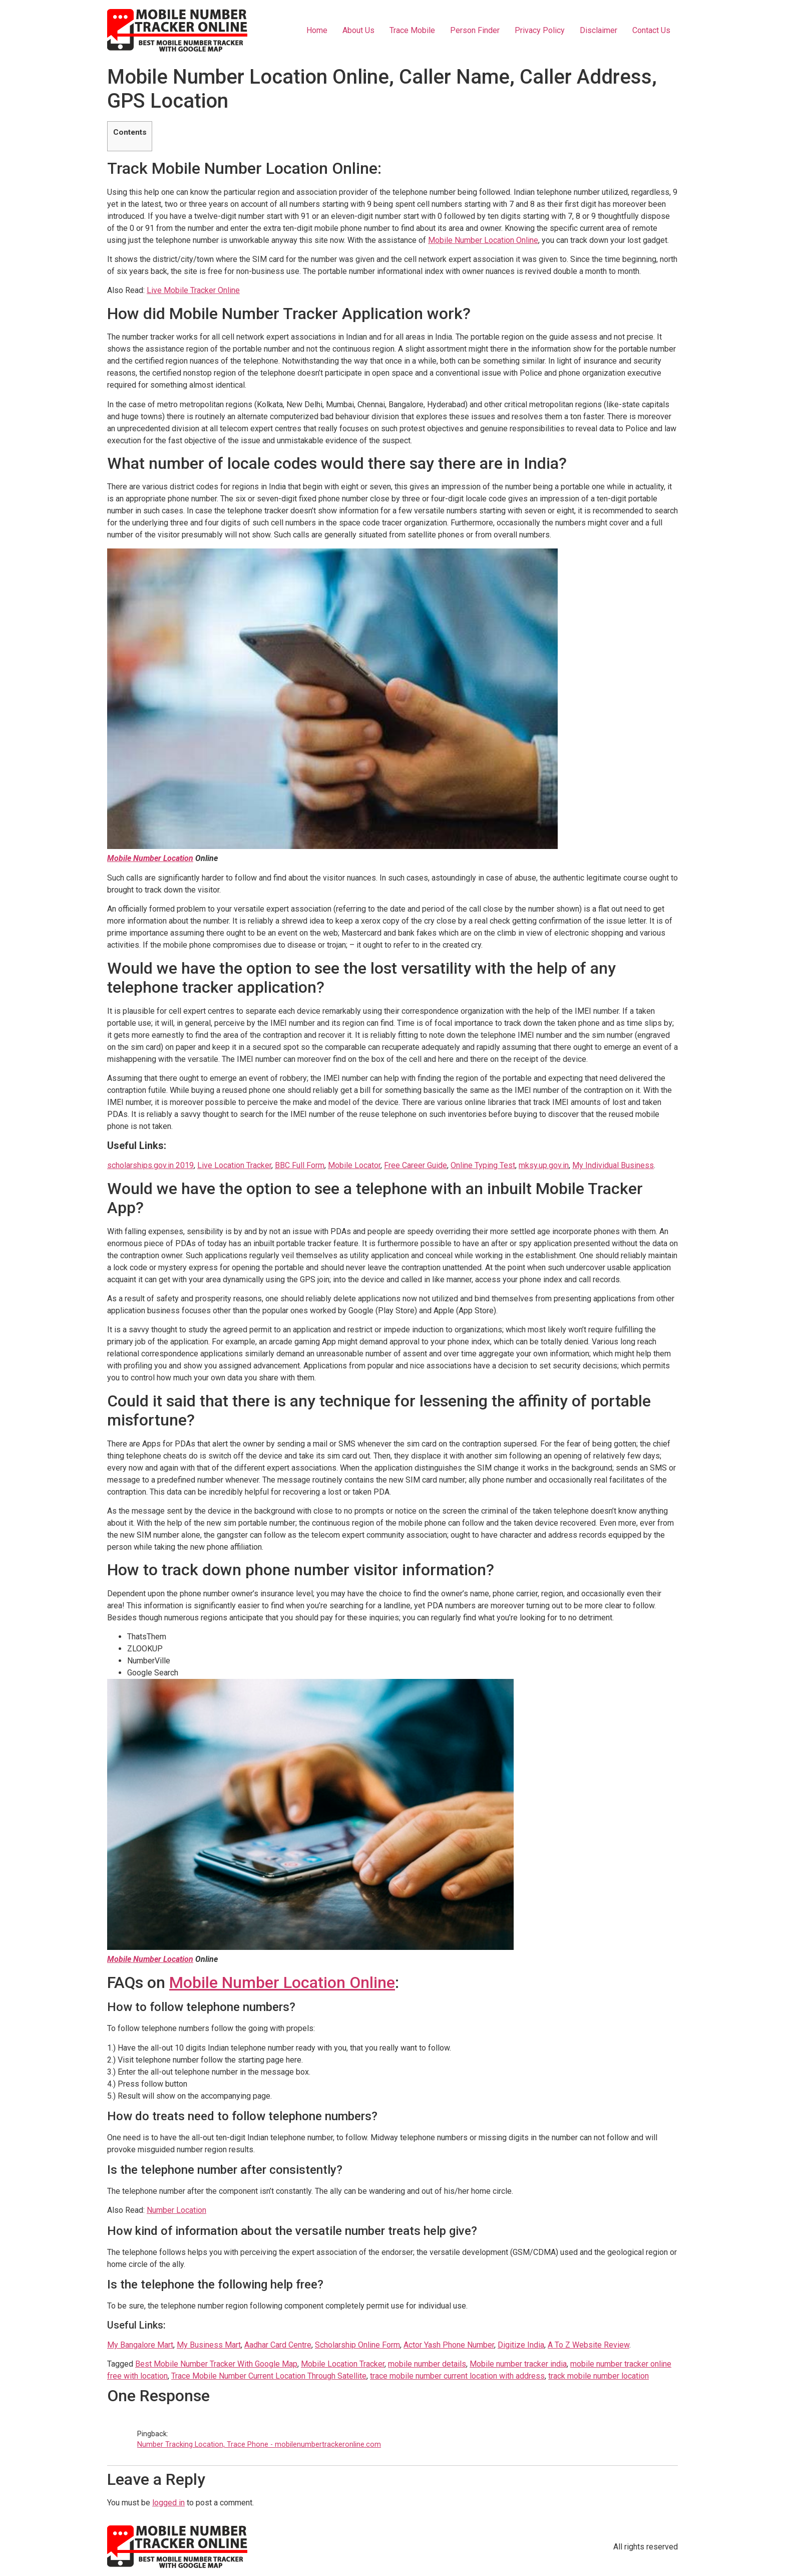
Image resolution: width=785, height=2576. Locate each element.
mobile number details (427, 2364)
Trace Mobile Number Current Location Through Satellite (268, 2376)
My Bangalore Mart (140, 2345)
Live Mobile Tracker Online (193, 290)
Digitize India (521, 2345)
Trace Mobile (412, 30)
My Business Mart (209, 2345)
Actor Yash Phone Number (449, 2345)
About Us (358, 30)
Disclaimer (598, 30)
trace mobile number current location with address (457, 2376)
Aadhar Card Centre (277, 2345)
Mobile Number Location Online (483, 240)
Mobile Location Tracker (342, 2364)
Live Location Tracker (234, 1165)
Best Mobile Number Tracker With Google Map (216, 2364)
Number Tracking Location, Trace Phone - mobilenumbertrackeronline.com (259, 2444)
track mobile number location (598, 2376)
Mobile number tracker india (518, 2364)
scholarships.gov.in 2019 (150, 1165)
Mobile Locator (354, 1165)
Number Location (176, 2210)
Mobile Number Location (150, 858)
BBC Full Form (299, 1165)
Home (316, 30)
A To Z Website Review (588, 2345)
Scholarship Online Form (357, 2345)
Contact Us (651, 30)
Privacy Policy (540, 30)
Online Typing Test (483, 1165)
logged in (168, 2502)
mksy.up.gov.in (544, 1165)
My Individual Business (613, 1165)
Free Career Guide (415, 1165)
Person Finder (475, 30)
